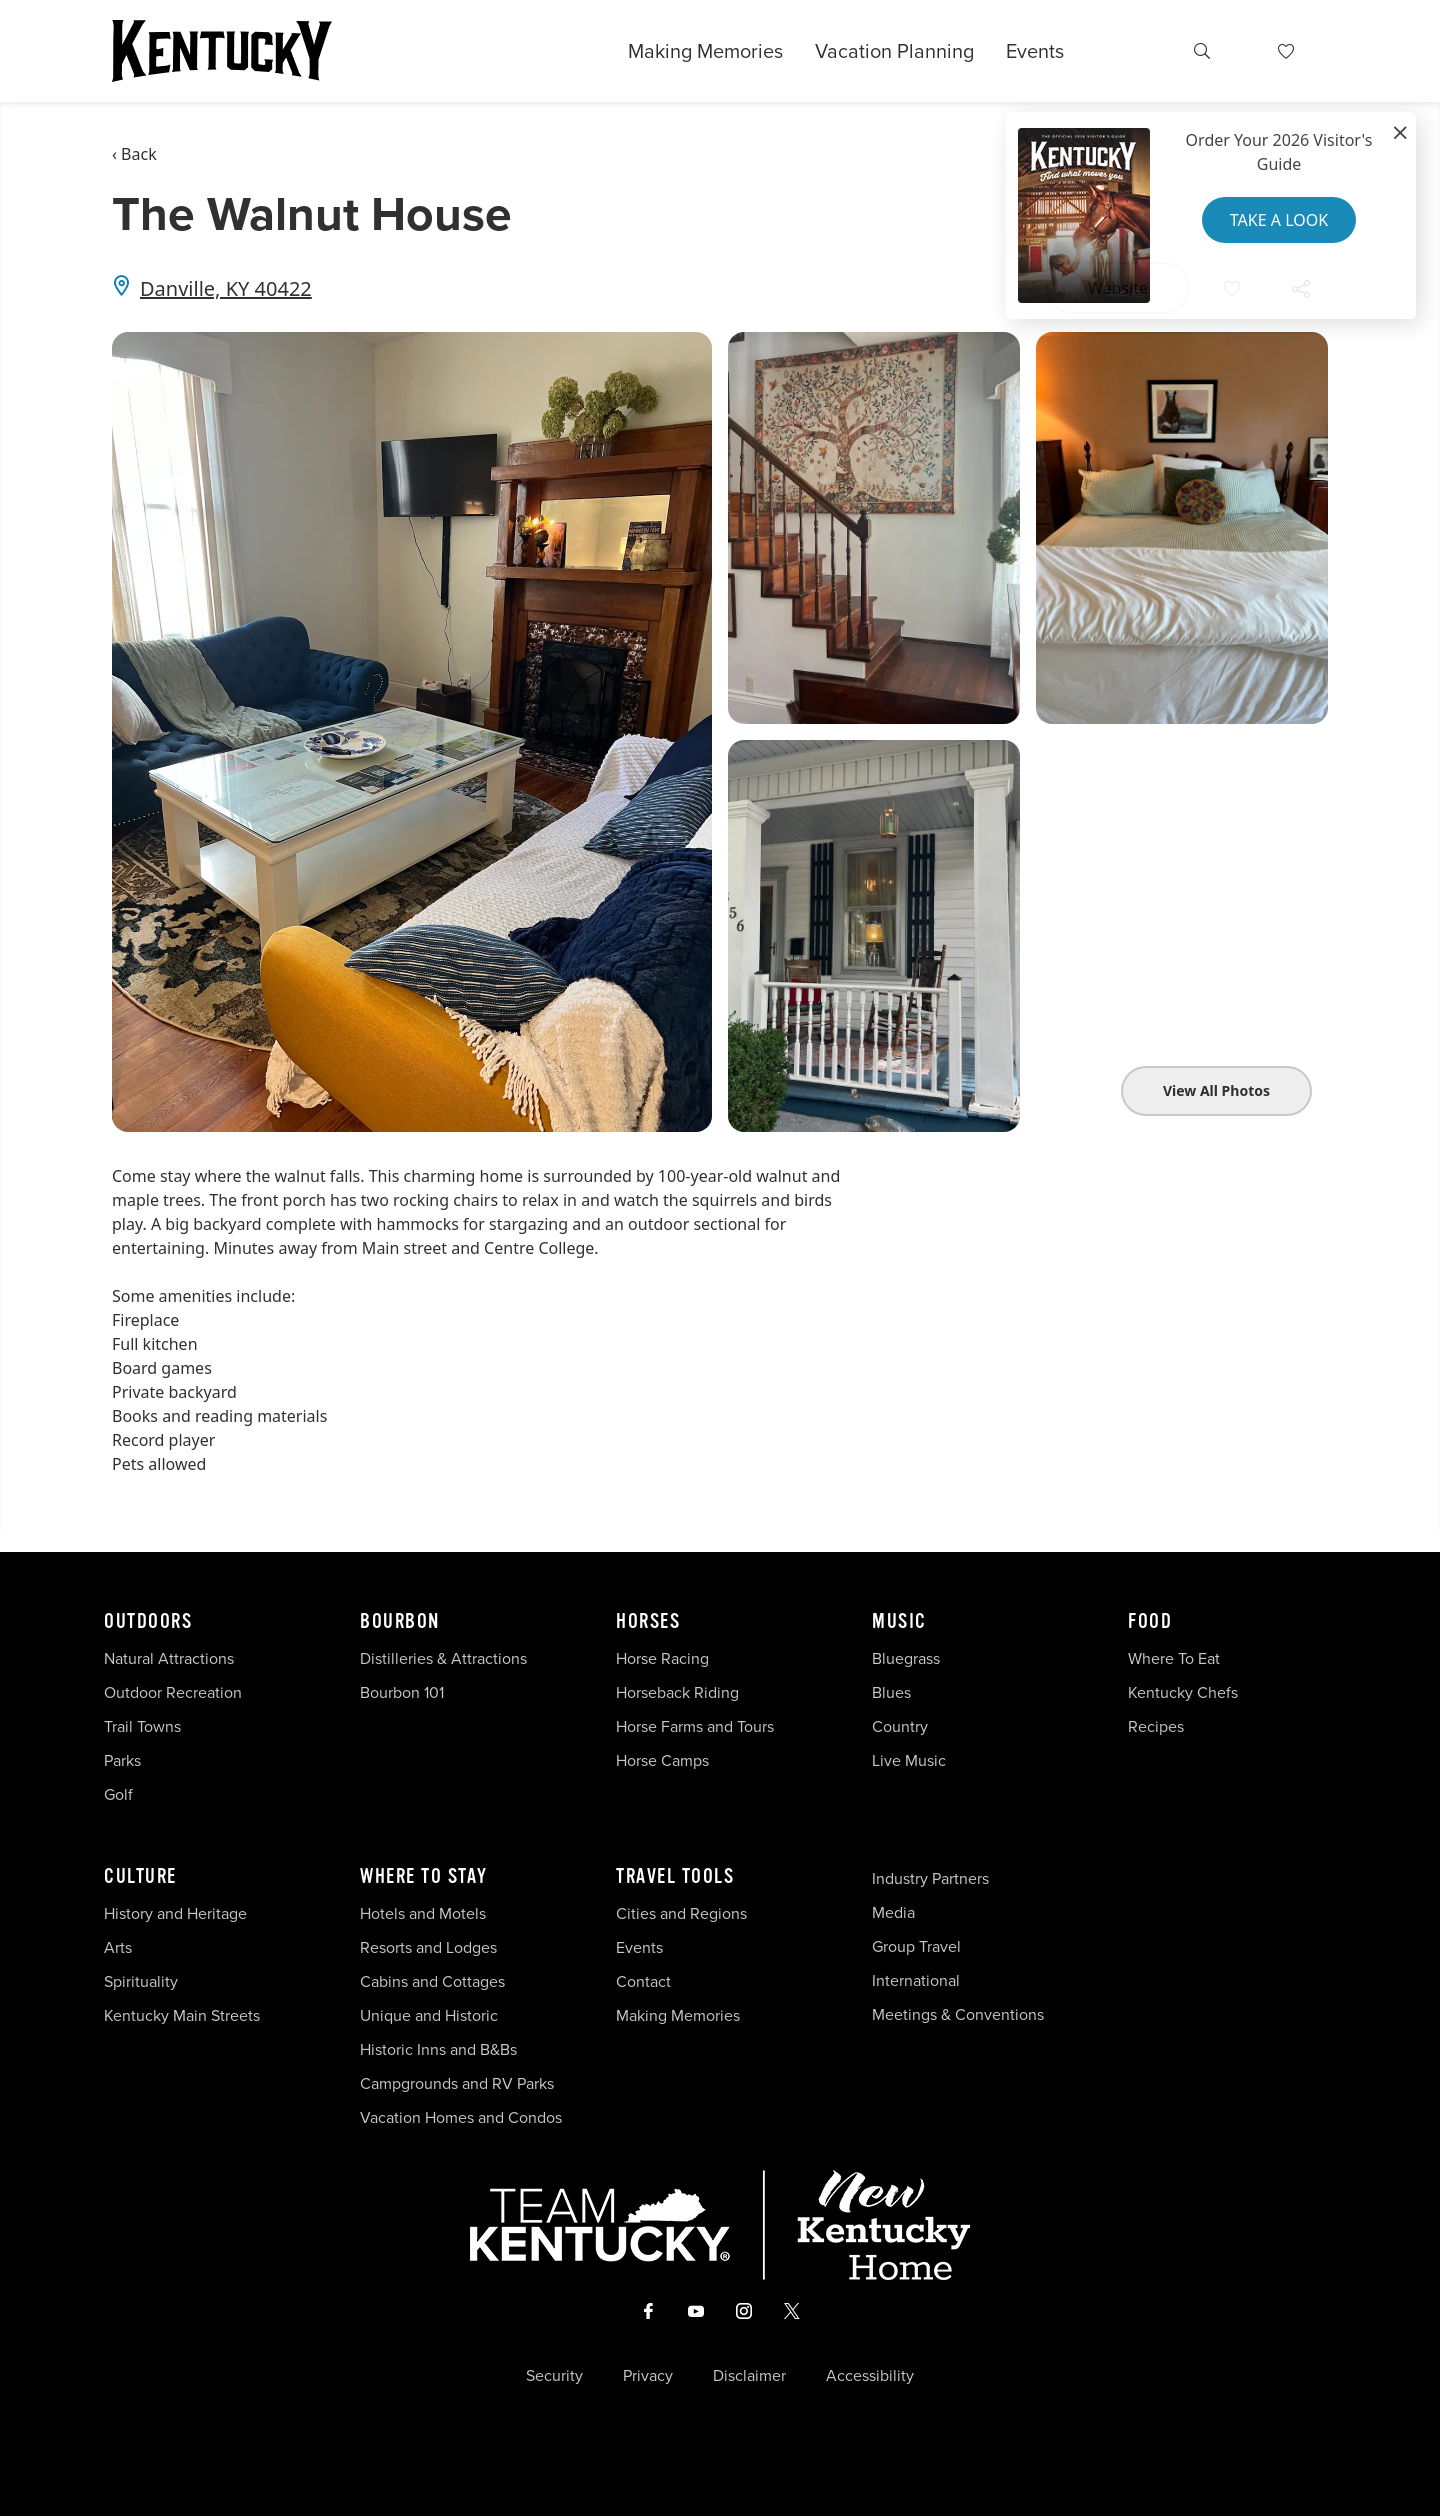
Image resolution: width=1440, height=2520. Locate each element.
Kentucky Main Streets (182, 2015)
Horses (648, 1622)
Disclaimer (749, 2380)
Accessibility (870, 2380)
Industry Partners (930, 1878)
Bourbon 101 (402, 1692)
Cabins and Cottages (432, 1981)
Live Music (909, 1760)
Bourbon (400, 1622)
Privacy (648, 2380)
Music (899, 1622)
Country (900, 1726)
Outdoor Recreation (173, 1692)
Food (1150, 1622)
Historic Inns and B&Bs (438, 2049)
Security (554, 2380)
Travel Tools (675, 1877)
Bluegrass (906, 1658)
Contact (643, 1981)
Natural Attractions (169, 1658)
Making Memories (705, 51)
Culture (140, 1877)
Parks (122, 1760)
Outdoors (148, 1622)
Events (1035, 51)
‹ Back (134, 154)
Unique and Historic (429, 2015)
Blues (891, 1692)
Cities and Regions (681, 1913)
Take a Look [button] (1279, 220)
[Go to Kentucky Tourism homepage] (222, 51)
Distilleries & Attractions (443, 1658)
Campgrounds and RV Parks (457, 2083)
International (916, 1980)
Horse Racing (662, 1658)
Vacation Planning (894, 51)
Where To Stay (424, 1877)
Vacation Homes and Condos (461, 2117)
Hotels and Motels (423, 1913)
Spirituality (143, 1981)
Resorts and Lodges (428, 1947)
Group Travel (916, 1946)
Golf (118, 1794)
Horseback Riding (677, 1692)
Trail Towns (142, 1726)
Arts (118, 1947)
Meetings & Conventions (958, 2014)
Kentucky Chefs (1183, 1692)
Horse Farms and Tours (695, 1726)
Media (893, 1912)
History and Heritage (177, 1913)
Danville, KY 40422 (226, 288)
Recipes (1158, 1726)
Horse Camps (662, 1760)
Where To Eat (1174, 1658)
